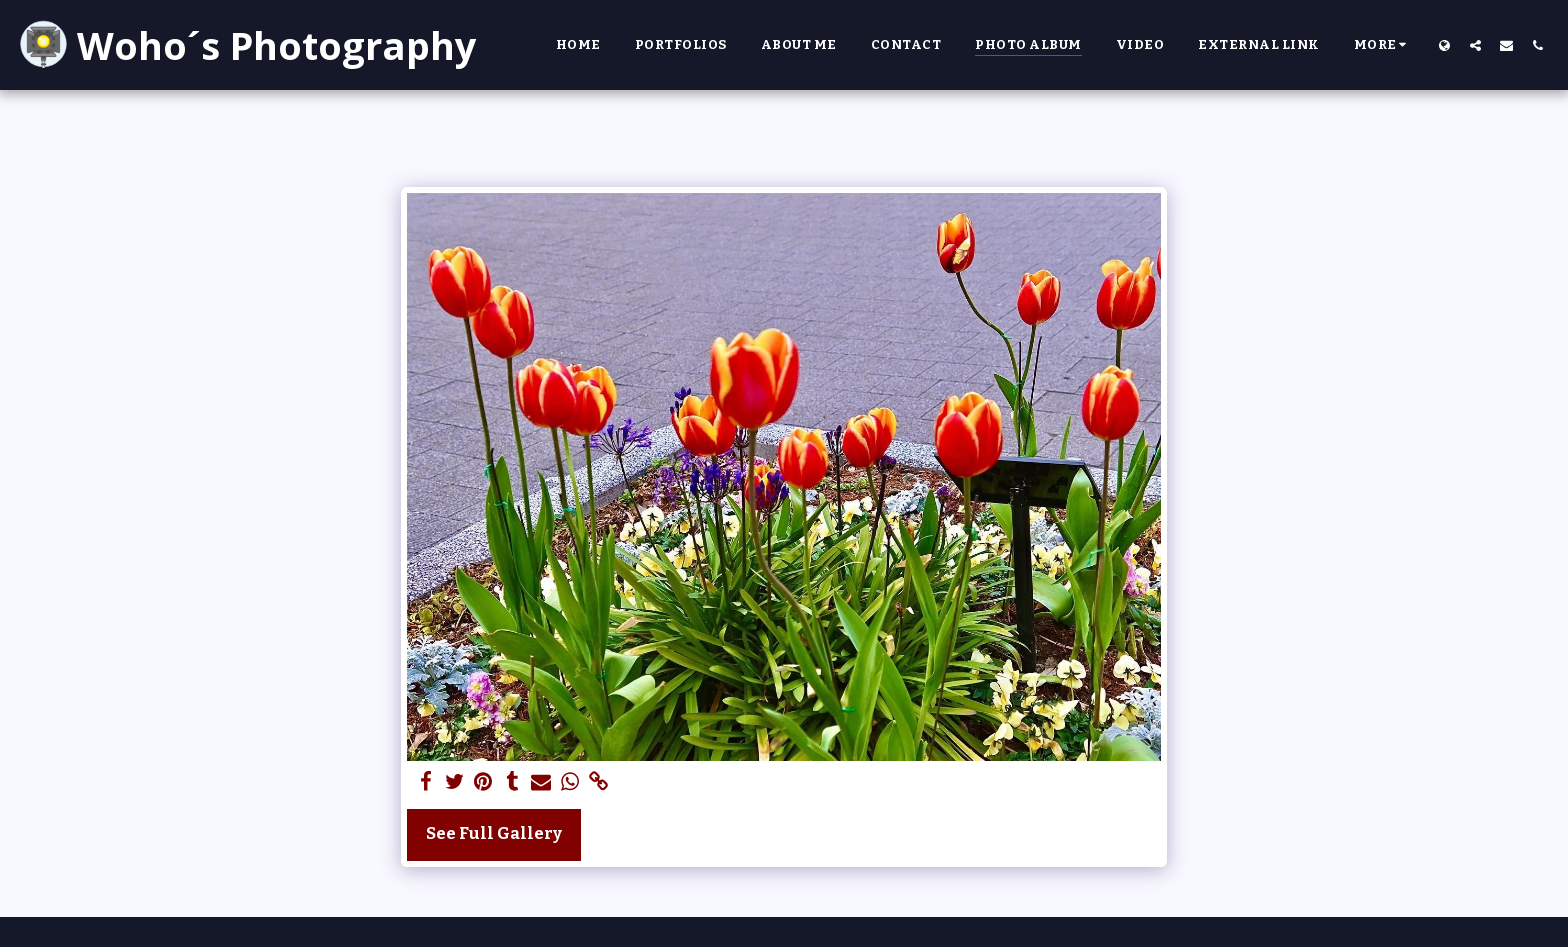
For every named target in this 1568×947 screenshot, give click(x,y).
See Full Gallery (494, 833)
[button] (1475, 45)
